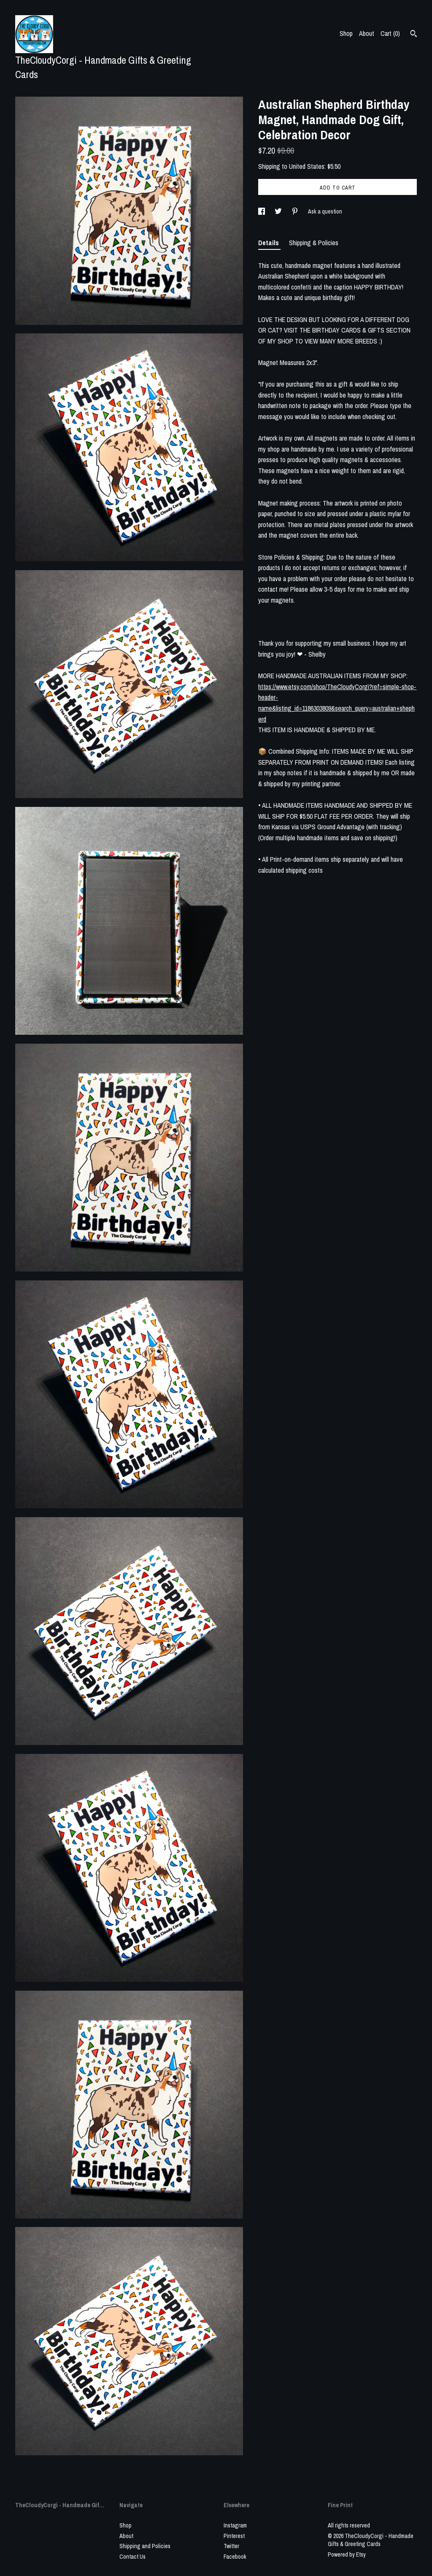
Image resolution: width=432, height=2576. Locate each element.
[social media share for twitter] (279, 211)
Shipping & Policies (313, 242)
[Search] (413, 34)
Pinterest (234, 2536)
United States (306, 166)
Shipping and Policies (144, 2546)
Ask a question (325, 211)
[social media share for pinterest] (296, 211)
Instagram (235, 2525)
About (366, 33)
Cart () (390, 33)
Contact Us (132, 2556)
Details (269, 242)
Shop (346, 33)
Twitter (231, 2546)
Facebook (235, 2556)
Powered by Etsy (347, 2554)
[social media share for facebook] (262, 211)
